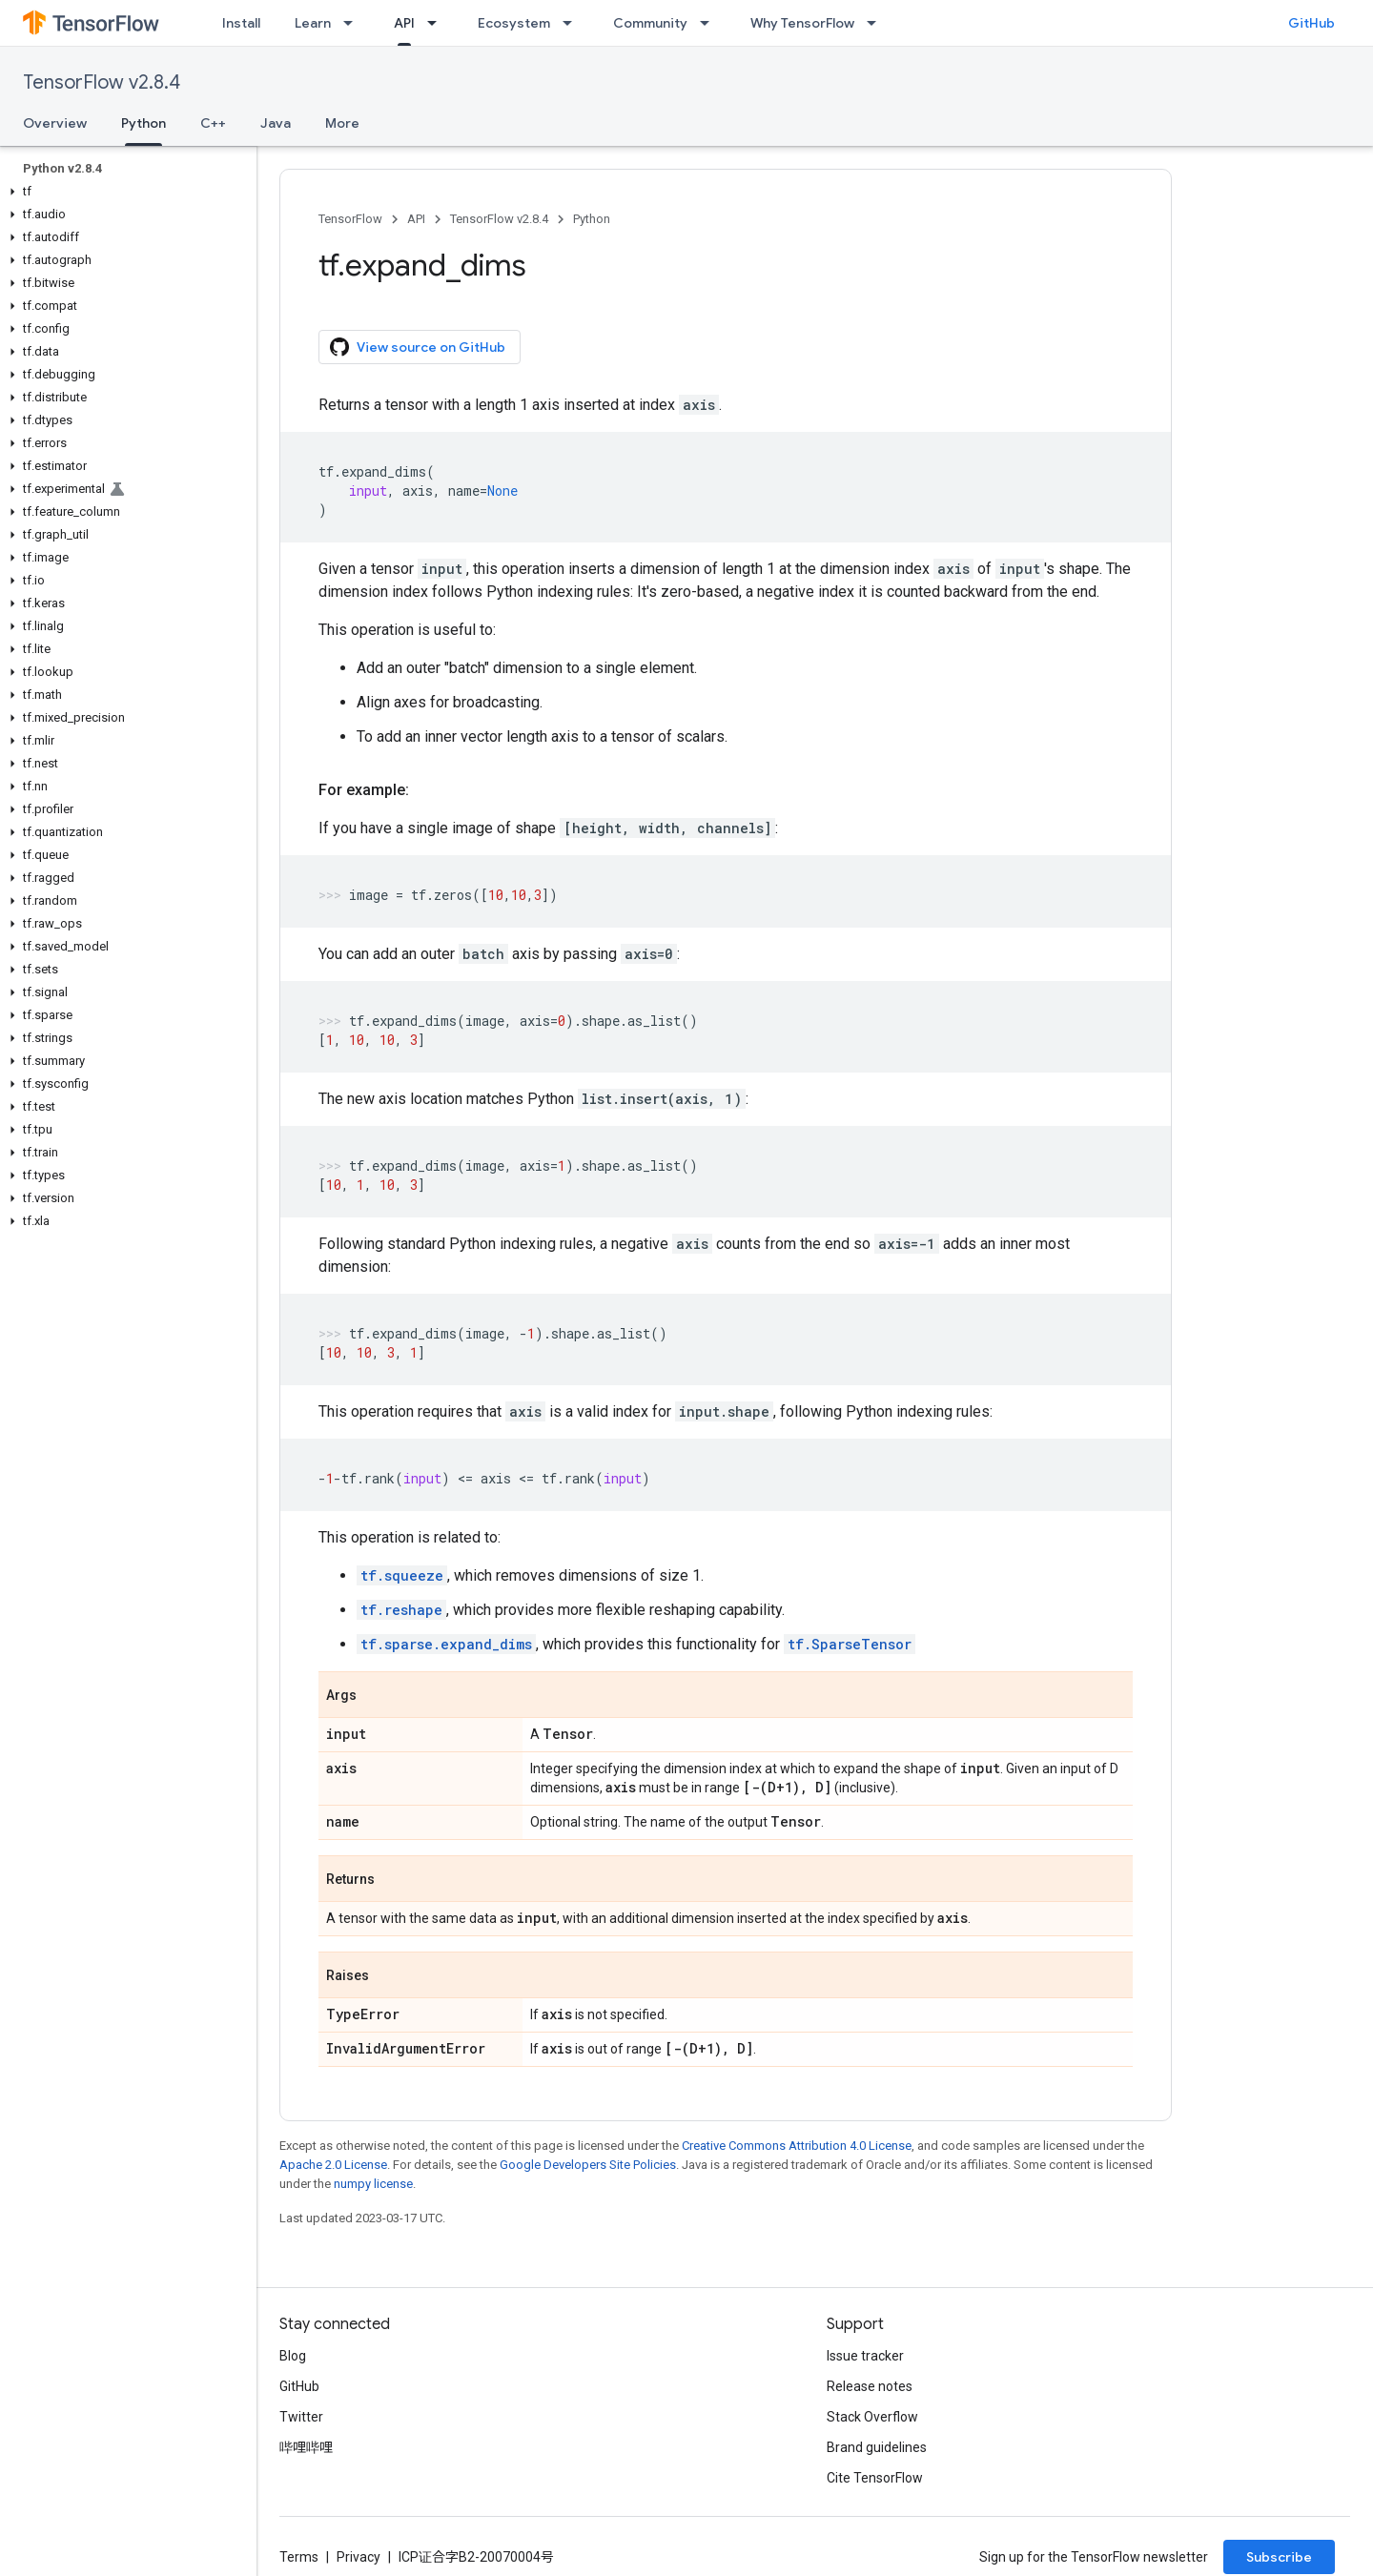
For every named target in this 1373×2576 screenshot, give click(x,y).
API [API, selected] (404, 22)
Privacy (358, 2557)
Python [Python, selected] (143, 123)
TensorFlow (350, 219)
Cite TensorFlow (875, 2477)
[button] (124, 191)
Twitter (301, 2416)
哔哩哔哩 (306, 2447)
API (416, 219)
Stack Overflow (872, 2416)
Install (241, 22)
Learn (313, 22)
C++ (213, 123)
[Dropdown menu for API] (438, 23)
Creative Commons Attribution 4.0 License (797, 2145)
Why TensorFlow (802, 22)
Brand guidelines (877, 2447)
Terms (298, 2557)
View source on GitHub (417, 347)
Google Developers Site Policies (588, 2164)
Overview (55, 123)
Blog (292, 2355)
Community (650, 22)
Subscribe (1279, 2557)
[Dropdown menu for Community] (710, 23)
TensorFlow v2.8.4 (101, 82)
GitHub (1311, 22)
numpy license (373, 2184)
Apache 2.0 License (333, 2164)
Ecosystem (514, 22)
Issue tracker (865, 2355)
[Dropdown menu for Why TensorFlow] (877, 23)
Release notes (869, 2386)
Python (591, 219)
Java (275, 123)
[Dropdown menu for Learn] (354, 23)
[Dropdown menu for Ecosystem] (573, 23)
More (342, 123)
